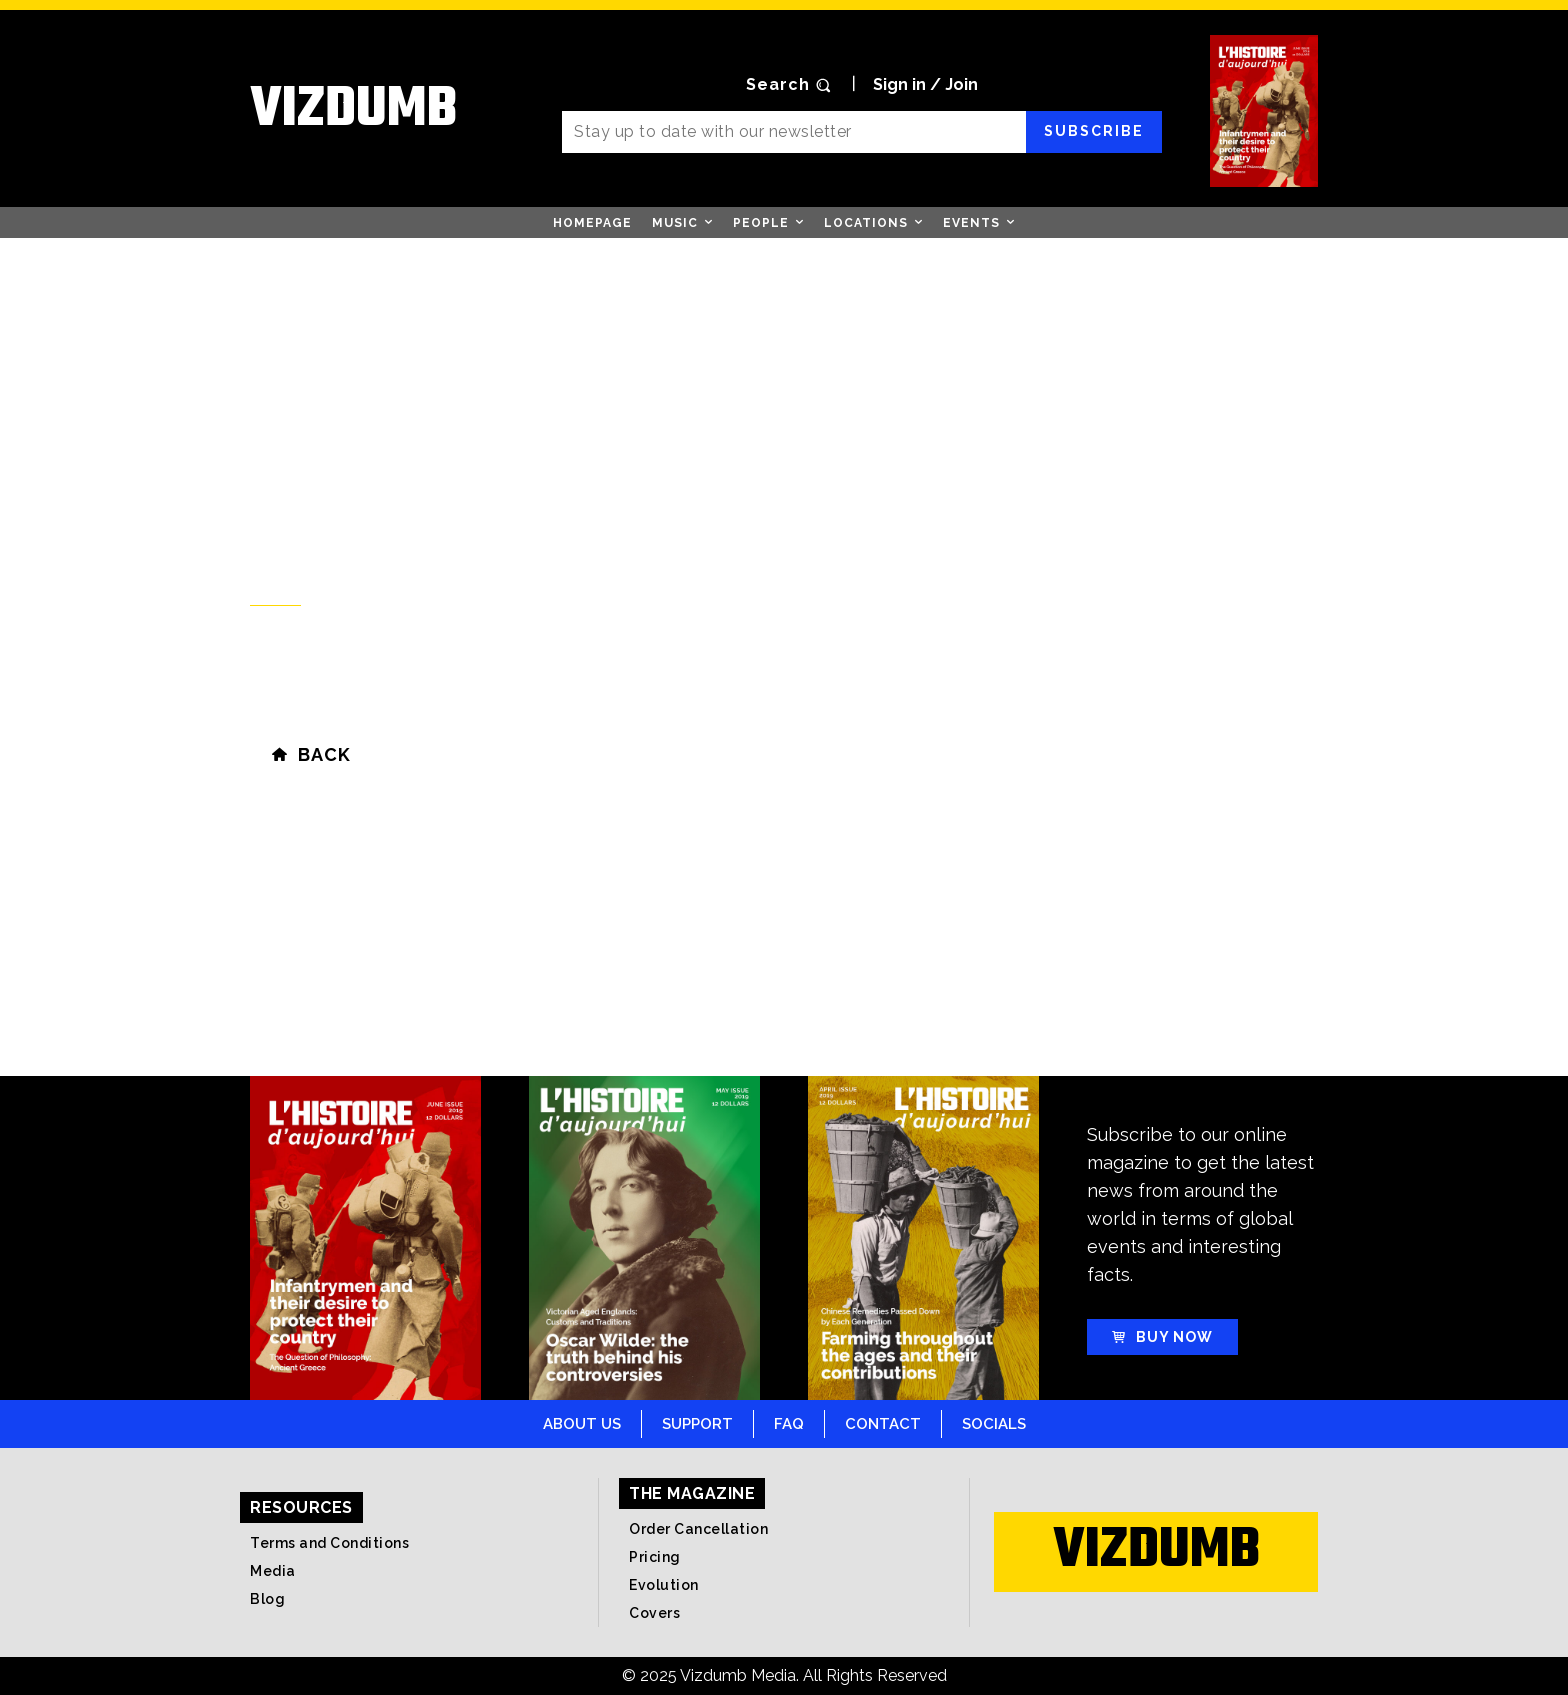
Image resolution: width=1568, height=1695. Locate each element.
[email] (793, 132)
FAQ (789, 1424)
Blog (267, 1599)
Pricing (655, 1557)
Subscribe (1094, 131)
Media (273, 1571)
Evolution (664, 1585)
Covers (654, 1613)
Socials (994, 1424)
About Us (582, 1424)
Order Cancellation (698, 1529)
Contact (883, 1424)
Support (697, 1424)
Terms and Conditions (329, 1543)
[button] (791, 85)
